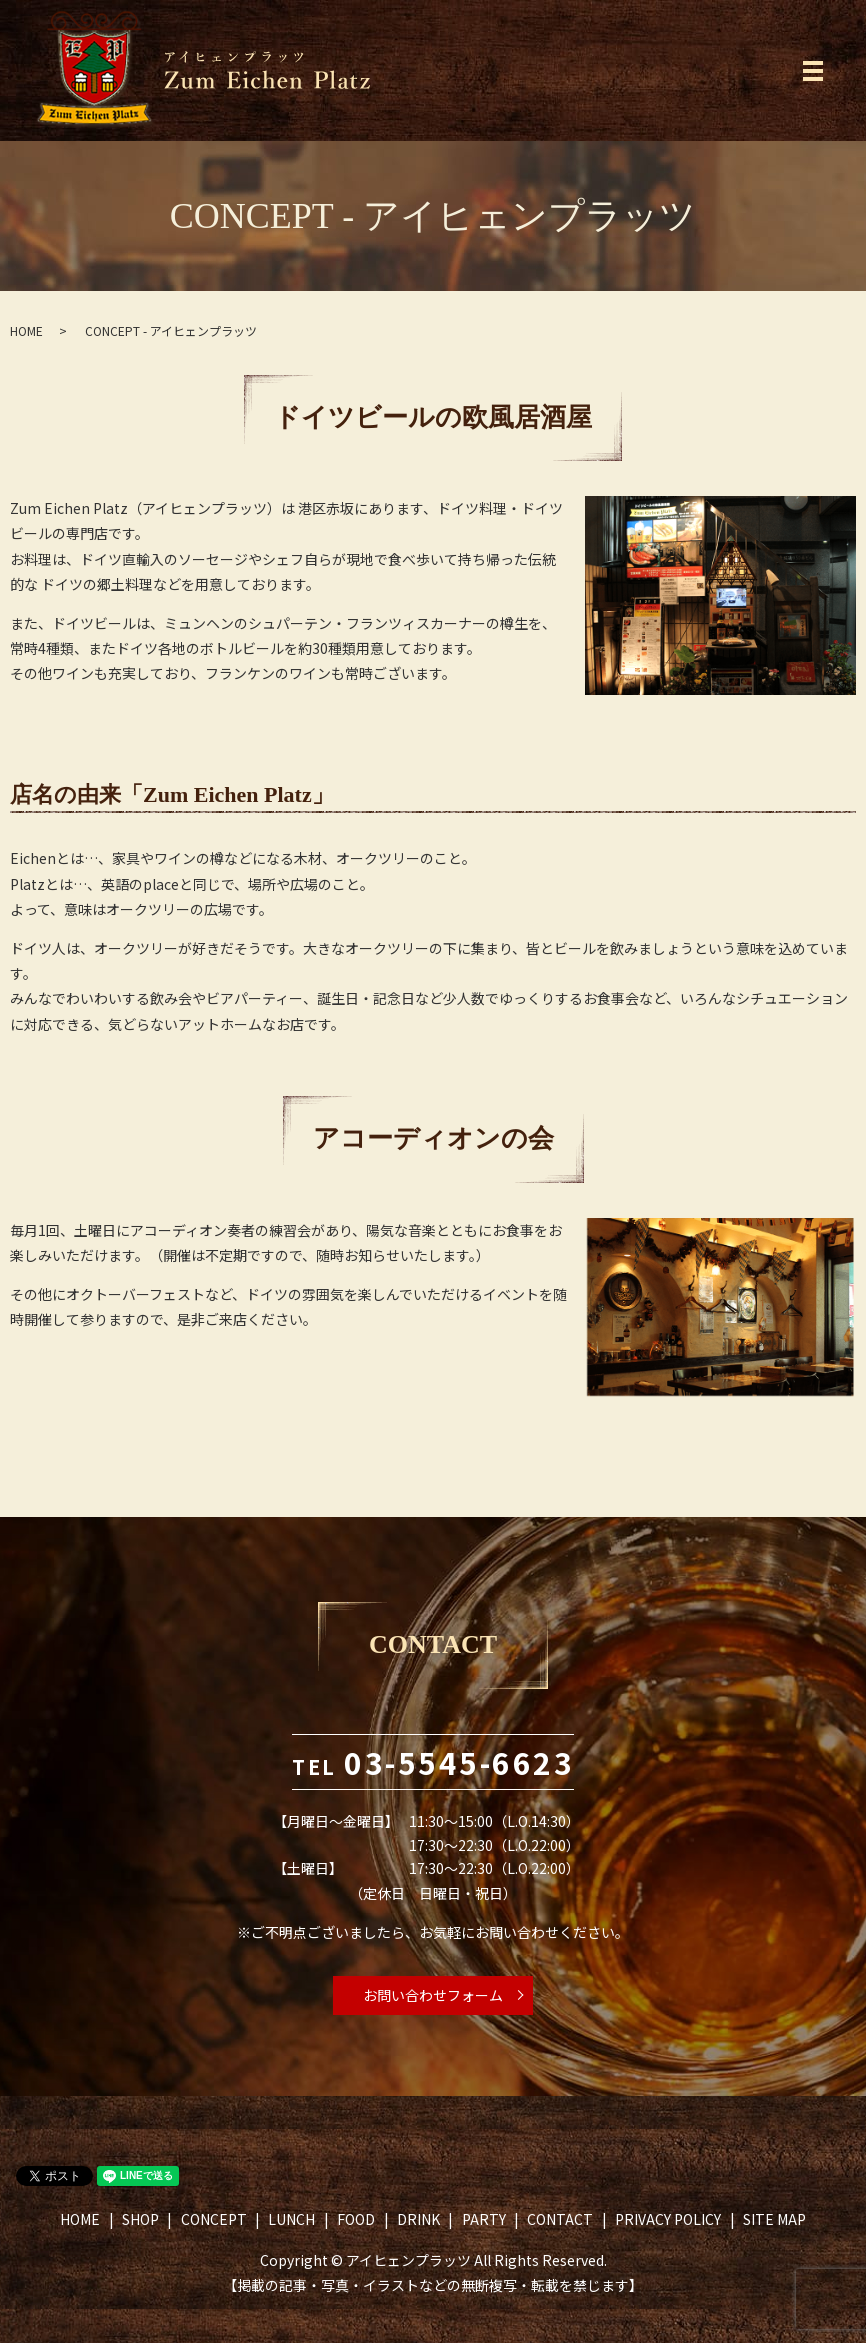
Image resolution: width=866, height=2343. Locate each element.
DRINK (418, 2219)
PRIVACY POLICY (668, 2219)
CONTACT (560, 2219)
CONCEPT (214, 2219)
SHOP (140, 2219)
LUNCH (291, 2219)
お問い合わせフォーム (433, 1995)
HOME (26, 330)
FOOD (356, 2219)
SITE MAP (774, 2219)
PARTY (484, 2219)
